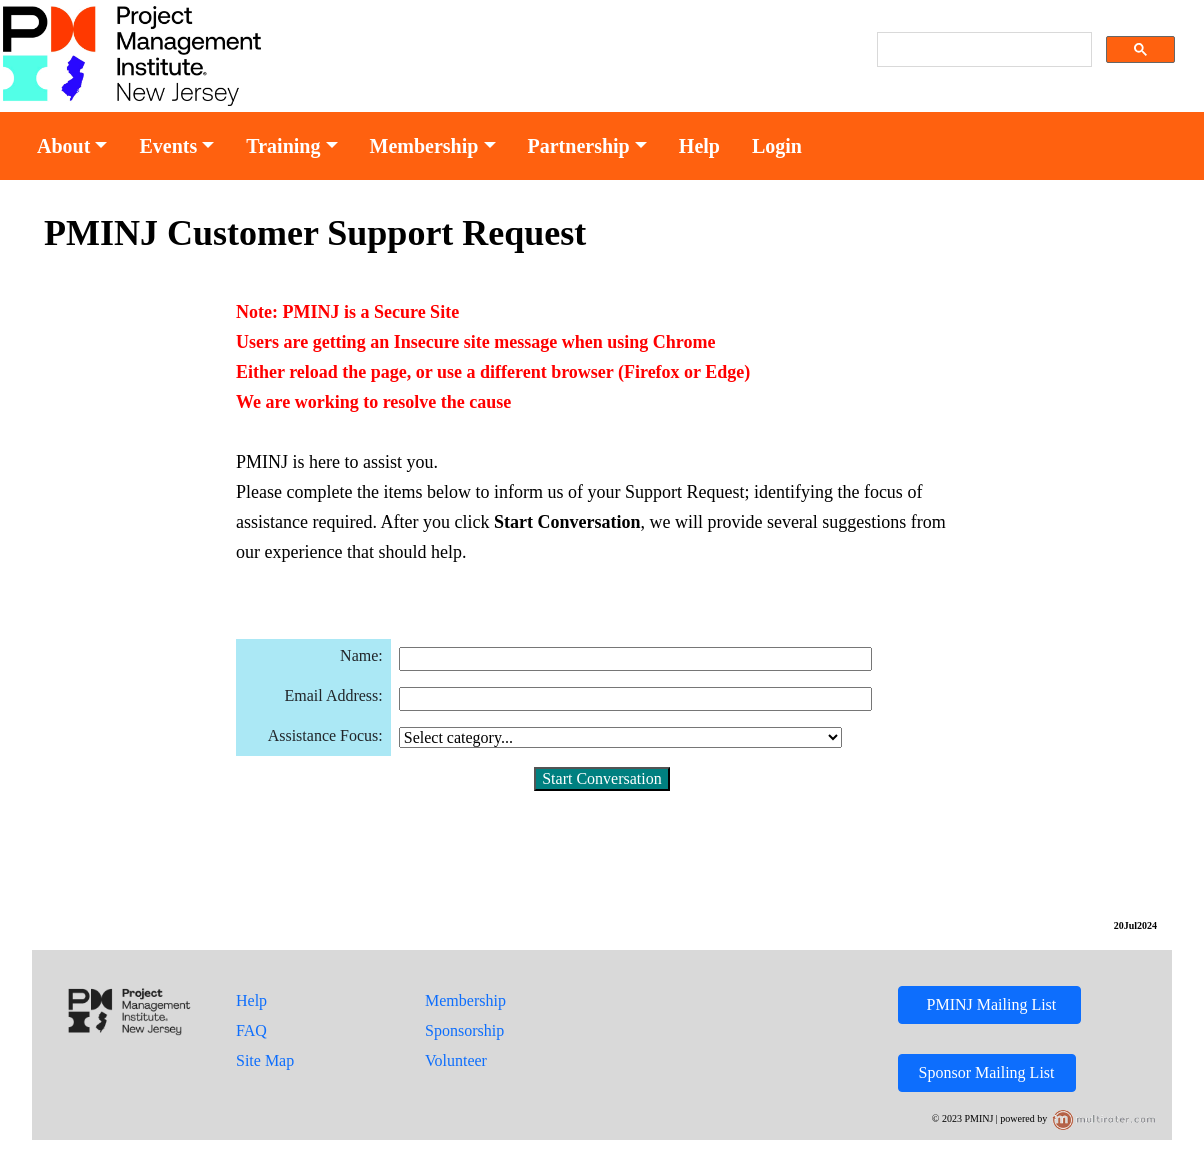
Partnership (579, 146)
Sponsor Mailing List (987, 1072)
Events (168, 146)
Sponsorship (464, 1030)
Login (777, 146)
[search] (982, 50)
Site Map (265, 1060)
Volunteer (456, 1060)
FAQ (251, 1030)
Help (699, 146)
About (63, 146)
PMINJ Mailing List (990, 1004)
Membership (424, 146)
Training (283, 146)
